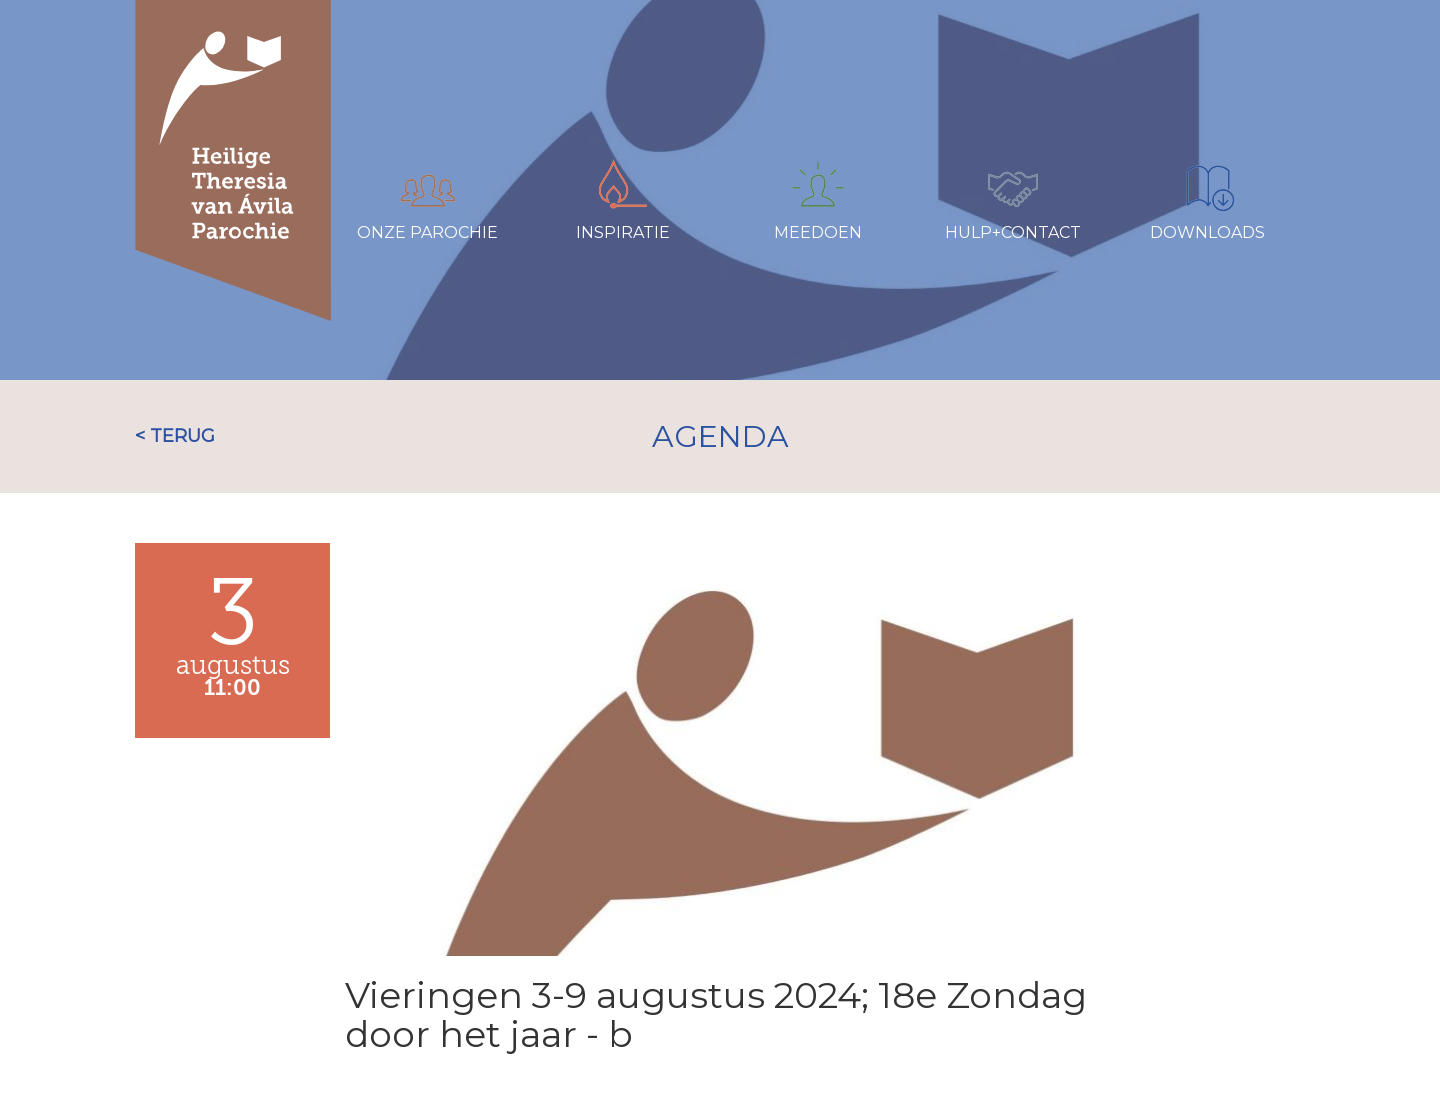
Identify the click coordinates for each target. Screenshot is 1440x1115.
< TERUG (175, 436)
